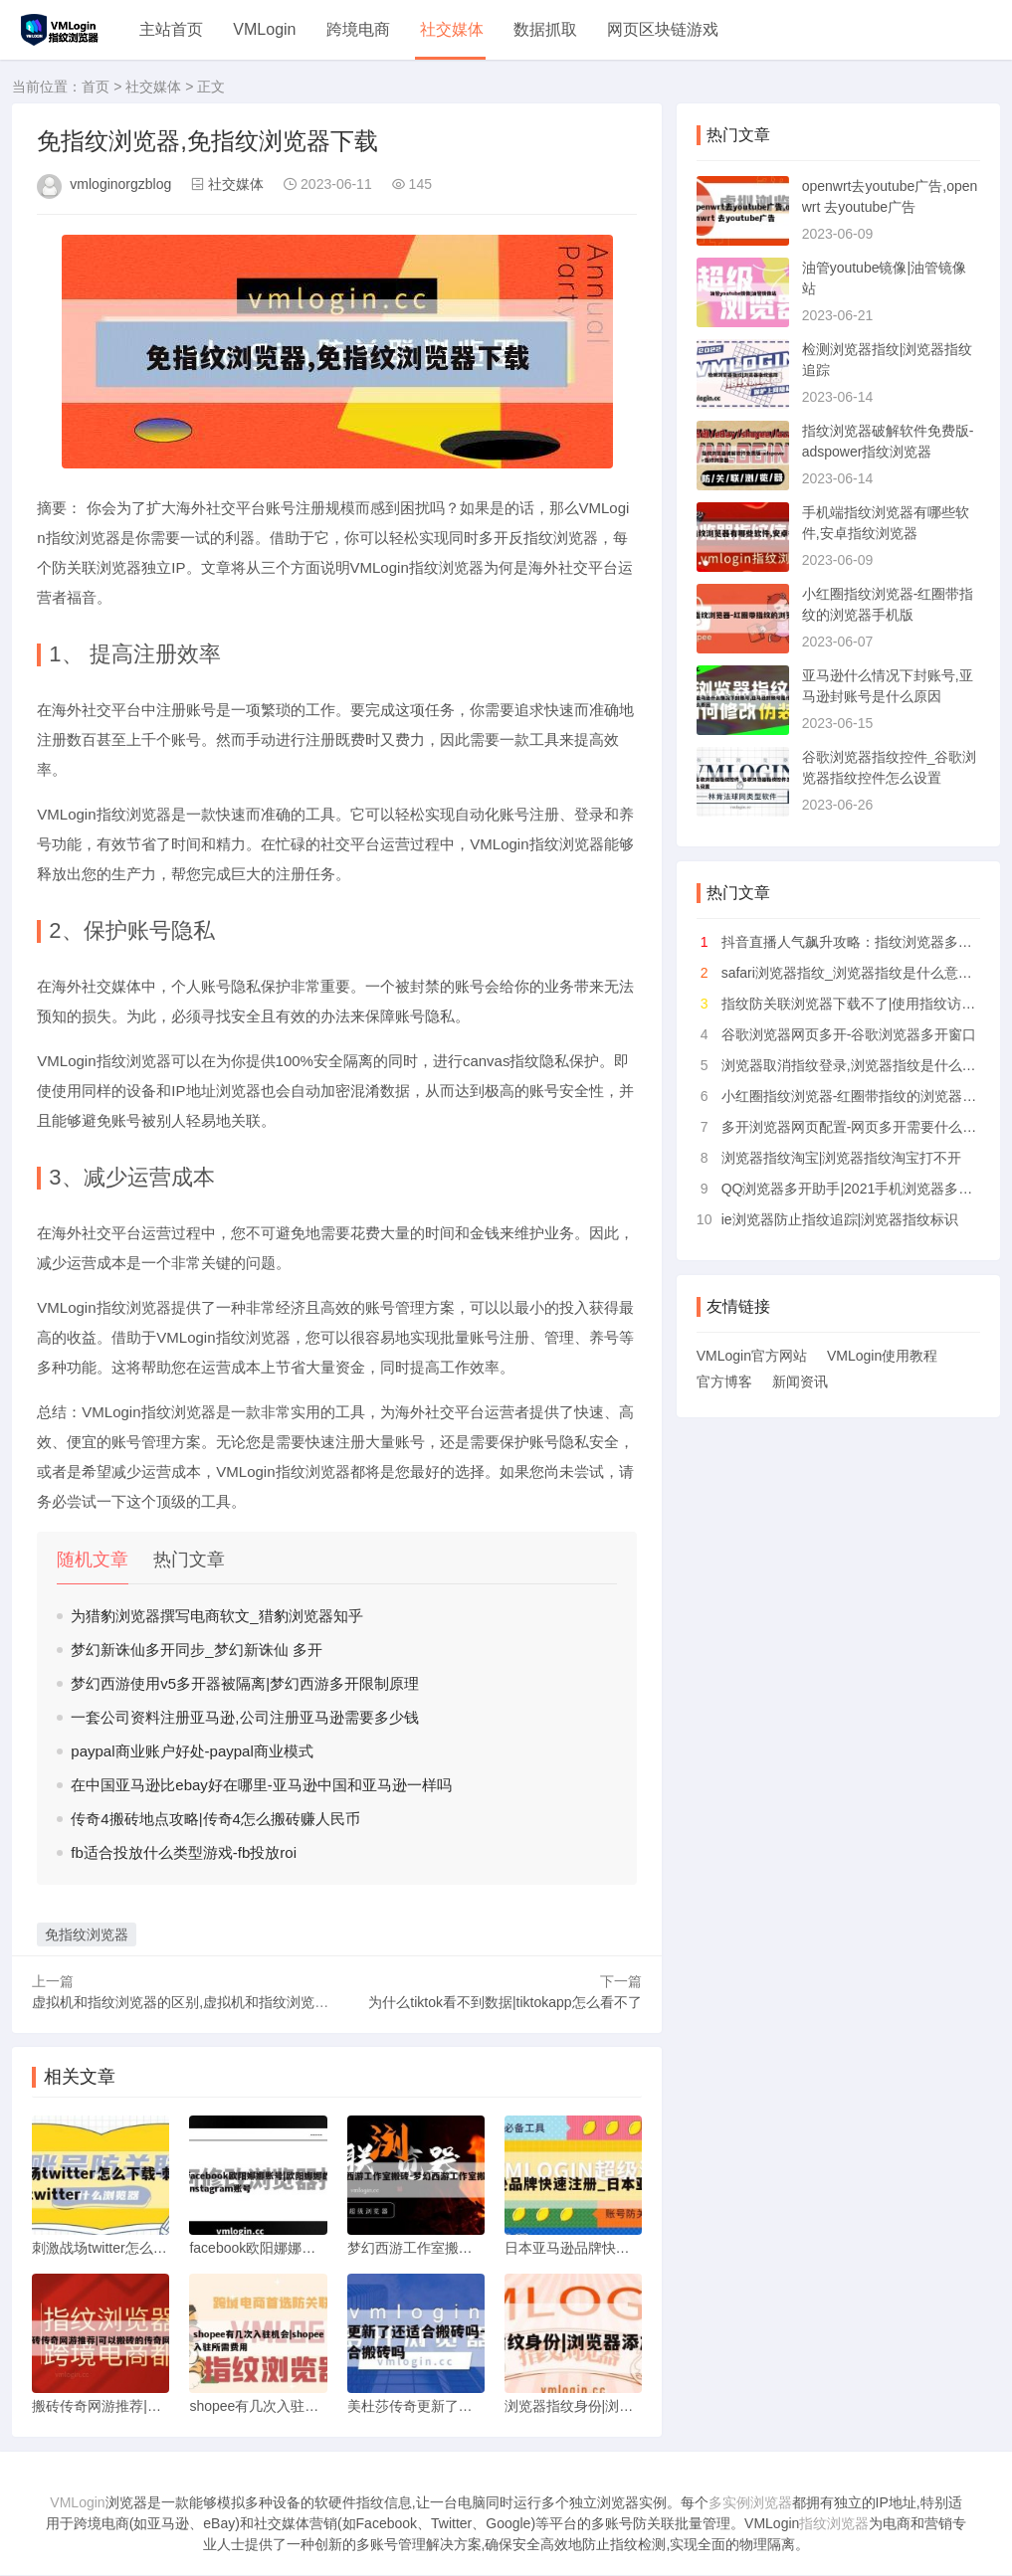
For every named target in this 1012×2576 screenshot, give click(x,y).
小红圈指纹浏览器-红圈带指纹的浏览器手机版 (863, 1096)
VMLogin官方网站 (752, 1356)
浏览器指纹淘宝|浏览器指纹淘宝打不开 (841, 1158)
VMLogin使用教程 (882, 1356)
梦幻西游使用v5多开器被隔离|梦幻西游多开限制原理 (245, 1683)
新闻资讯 (800, 1381)
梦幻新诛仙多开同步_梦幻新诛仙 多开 (196, 1649)
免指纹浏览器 (86, 1934)
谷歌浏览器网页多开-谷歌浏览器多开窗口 (849, 1034)
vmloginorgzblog (120, 184)
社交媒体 (452, 29)
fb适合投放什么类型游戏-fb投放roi (184, 1852)
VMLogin (264, 29)
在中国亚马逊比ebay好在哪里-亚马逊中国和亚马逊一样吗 (261, 1784)
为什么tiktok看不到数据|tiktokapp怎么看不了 (504, 2002)
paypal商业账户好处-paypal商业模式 (191, 1751)
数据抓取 (545, 29)
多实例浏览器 (750, 2503)
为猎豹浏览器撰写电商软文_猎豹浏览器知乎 (216, 1615)
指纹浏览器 (834, 2524)
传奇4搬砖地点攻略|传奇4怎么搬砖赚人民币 (215, 1818)
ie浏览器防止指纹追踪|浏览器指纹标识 (840, 1219)
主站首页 (171, 29)
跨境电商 (358, 29)
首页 (95, 86)
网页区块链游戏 (662, 29)
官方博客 (724, 1381)
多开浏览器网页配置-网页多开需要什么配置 (856, 1127)
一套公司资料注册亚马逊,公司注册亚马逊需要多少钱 (244, 1717)
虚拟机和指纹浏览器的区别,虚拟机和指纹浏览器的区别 (201, 2002)
